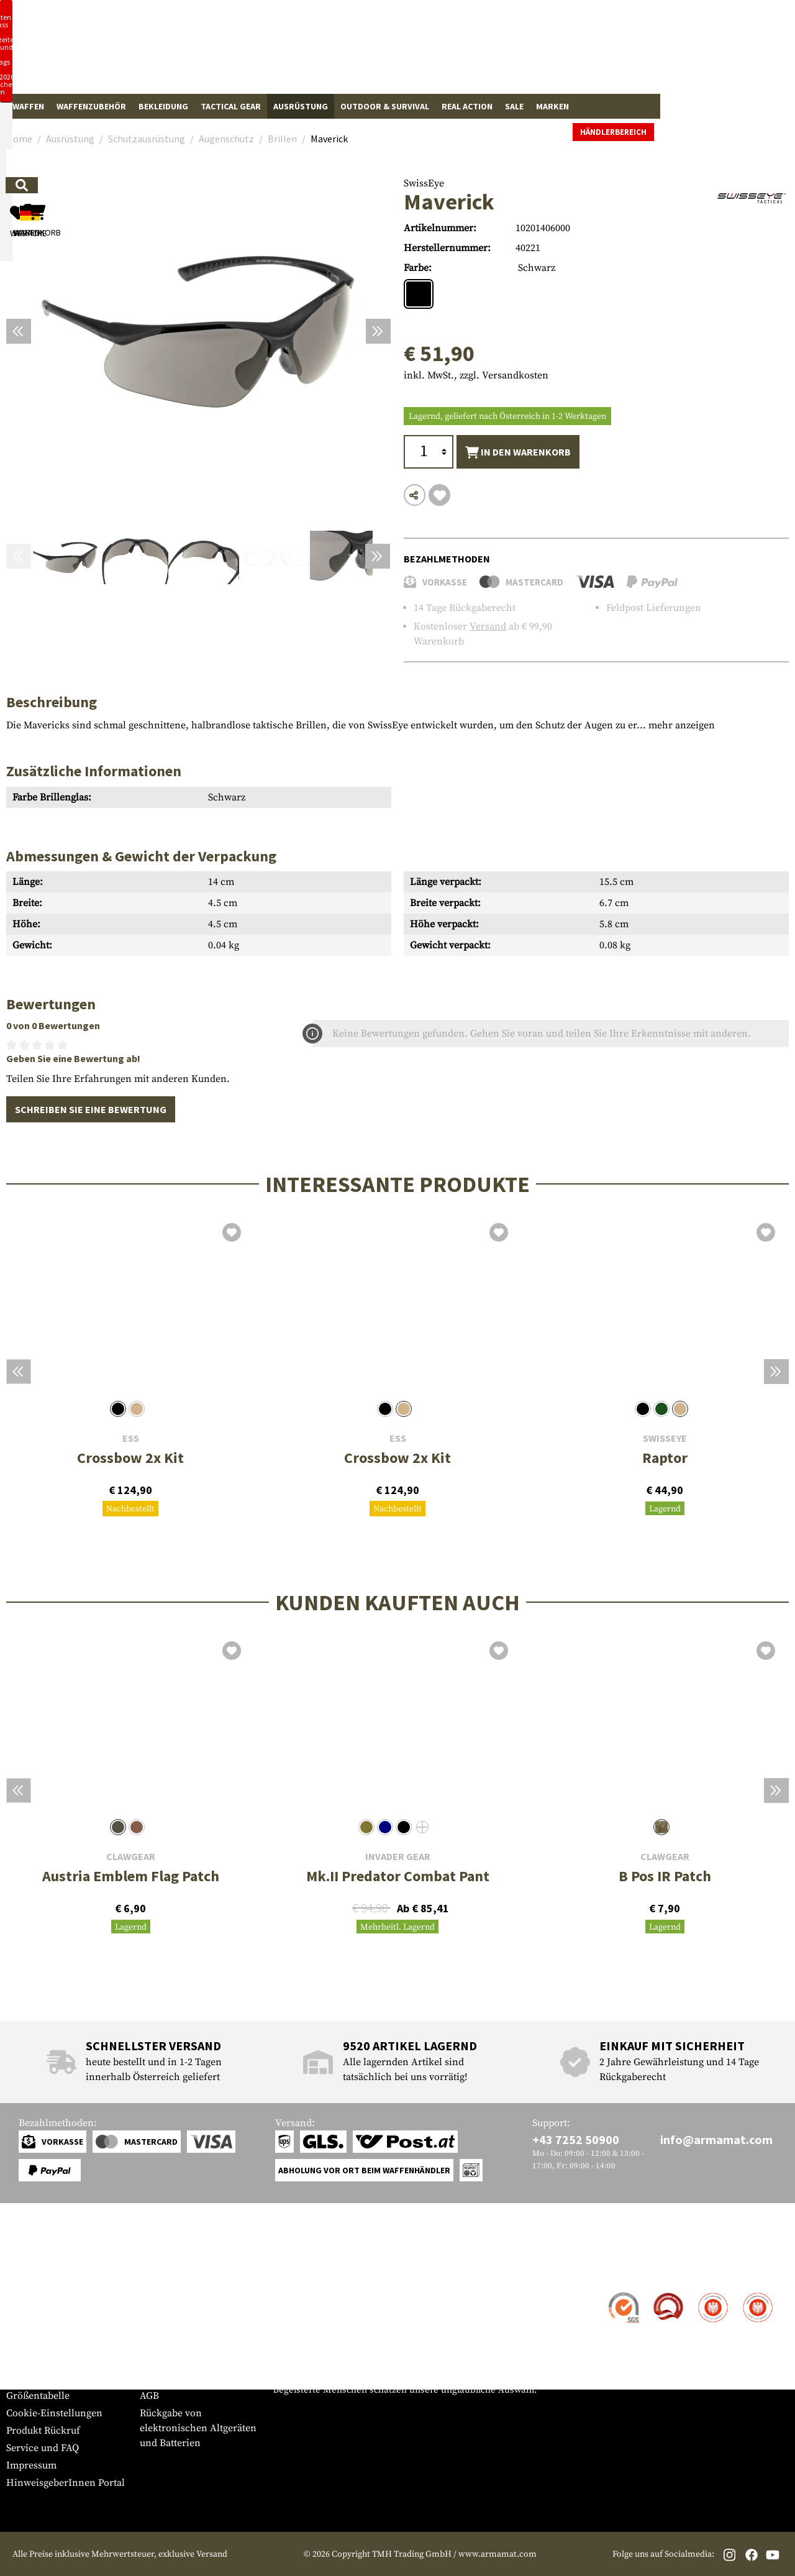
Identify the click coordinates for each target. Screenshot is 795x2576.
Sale (514, 106)
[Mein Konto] (616, 52)
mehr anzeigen (681, 725)
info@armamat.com (716, 2139)
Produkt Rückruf (43, 2430)
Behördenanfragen (182, 2343)
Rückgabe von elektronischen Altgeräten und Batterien (198, 2428)
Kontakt (24, 2294)
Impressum (31, 2465)
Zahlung (24, 2328)
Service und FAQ (42, 2448)
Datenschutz (167, 2361)
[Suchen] (439, 52)
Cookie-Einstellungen (54, 2413)
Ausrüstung (300, 106)
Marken (552, 106)
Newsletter (30, 2378)
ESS (130, 1438)
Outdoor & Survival (384, 106)
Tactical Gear (231, 106)
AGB (149, 2396)
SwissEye (424, 183)
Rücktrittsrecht (173, 2378)
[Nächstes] (378, 331)
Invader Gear (397, 1857)
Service (29, 2269)
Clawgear (130, 1857)
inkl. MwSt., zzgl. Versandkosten (476, 375)
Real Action (467, 106)
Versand (488, 626)
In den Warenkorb (518, 452)
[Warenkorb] (717, 52)
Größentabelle (38, 2396)
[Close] (559, 11)
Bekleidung (163, 106)
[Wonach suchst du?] (334, 51)
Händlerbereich (748, 107)
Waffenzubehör (91, 106)
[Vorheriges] (18, 331)
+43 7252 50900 (575, 2139)
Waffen (28, 106)
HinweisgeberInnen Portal (65, 2483)
